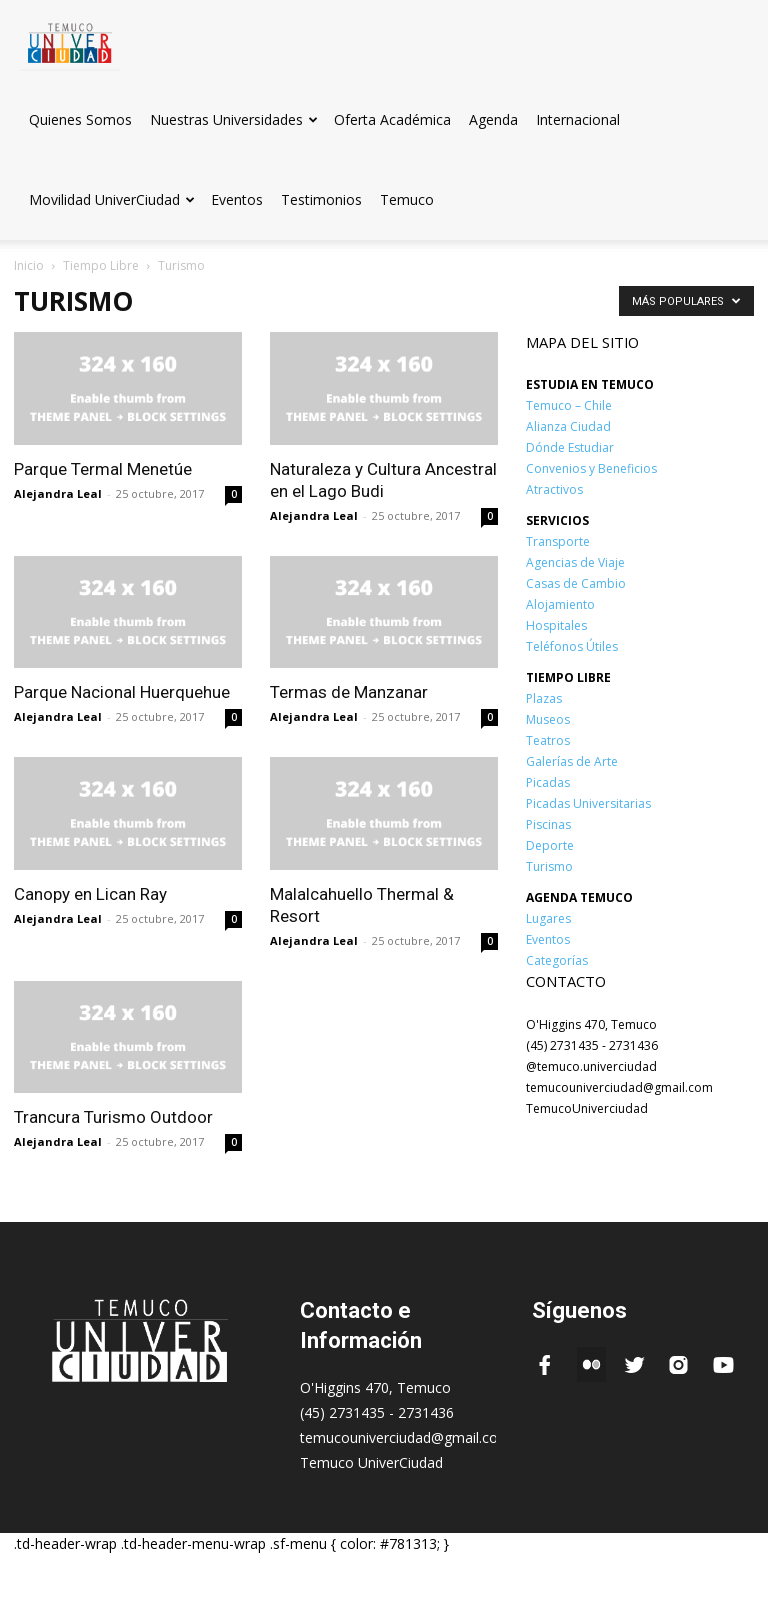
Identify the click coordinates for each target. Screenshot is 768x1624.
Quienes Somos (80, 119)
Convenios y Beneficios (591, 468)
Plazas (544, 698)
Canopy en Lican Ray (90, 894)
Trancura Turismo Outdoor (113, 1117)
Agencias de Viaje (575, 562)
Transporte (558, 541)
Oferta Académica (392, 119)
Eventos (237, 199)
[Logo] (70, 39)
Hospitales (556, 625)
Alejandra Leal (58, 493)
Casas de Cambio (576, 583)
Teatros (548, 740)
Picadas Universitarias (588, 803)
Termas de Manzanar (349, 692)
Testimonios (321, 199)
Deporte (550, 845)
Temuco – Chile (569, 405)
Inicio (29, 265)
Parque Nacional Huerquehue (122, 692)
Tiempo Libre (101, 265)
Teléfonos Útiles (572, 646)
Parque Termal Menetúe (103, 469)
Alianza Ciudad (568, 426)
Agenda (493, 119)
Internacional (578, 119)
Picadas (548, 782)
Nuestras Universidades (234, 119)
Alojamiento (560, 604)
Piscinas (548, 824)
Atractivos (554, 489)
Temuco (407, 199)
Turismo (549, 866)
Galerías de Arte (572, 761)
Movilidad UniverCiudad (112, 199)
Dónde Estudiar (570, 447)
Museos (548, 719)
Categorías (557, 960)
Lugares (548, 918)
